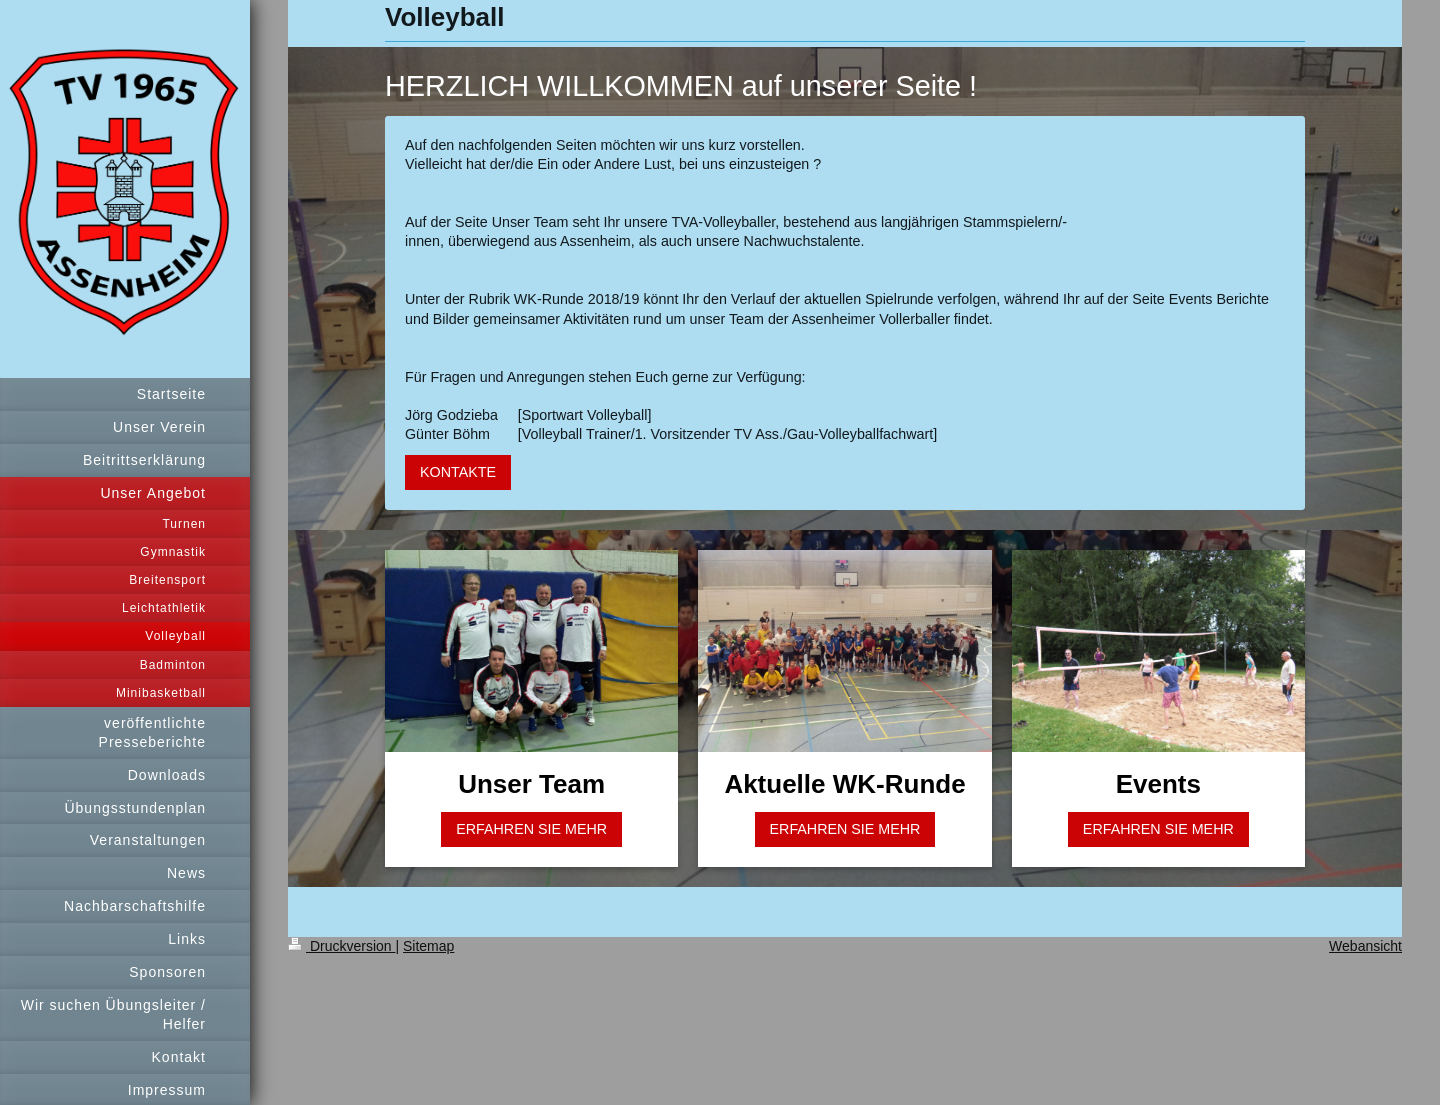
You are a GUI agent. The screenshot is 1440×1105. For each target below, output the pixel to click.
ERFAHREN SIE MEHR (531, 829)
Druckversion (341, 946)
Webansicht (1365, 946)
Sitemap (428, 946)
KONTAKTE (458, 472)
